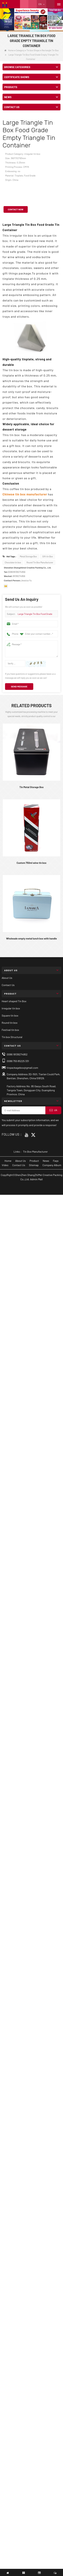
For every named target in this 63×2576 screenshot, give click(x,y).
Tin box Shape (32, 50)
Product (34, 1160)
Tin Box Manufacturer (35, 1151)
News (46, 1160)
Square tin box (10, 1015)
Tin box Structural (12, 1037)
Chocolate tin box (13, 562)
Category (20, 50)
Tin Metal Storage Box (31, 787)
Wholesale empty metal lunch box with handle (31, 938)
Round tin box (9, 1022)
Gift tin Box (47, 556)
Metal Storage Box (28, 556)
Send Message (19, 686)
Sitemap (34, 1165)
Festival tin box (10, 1029)
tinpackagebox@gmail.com (22, 1067)
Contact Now (15, 209)
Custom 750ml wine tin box (32, 862)
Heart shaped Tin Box (14, 1001)
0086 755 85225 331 (18, 1061)
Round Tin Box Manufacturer (40, 562)
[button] (27, 28)
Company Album (52, 1165)
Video (5, 1165)
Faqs (55, 1160)
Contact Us (8, 985)
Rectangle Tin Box (50, 50)
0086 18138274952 (17, 1054)
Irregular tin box (11, 1008)
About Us (7, 977)
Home (9, 50)
